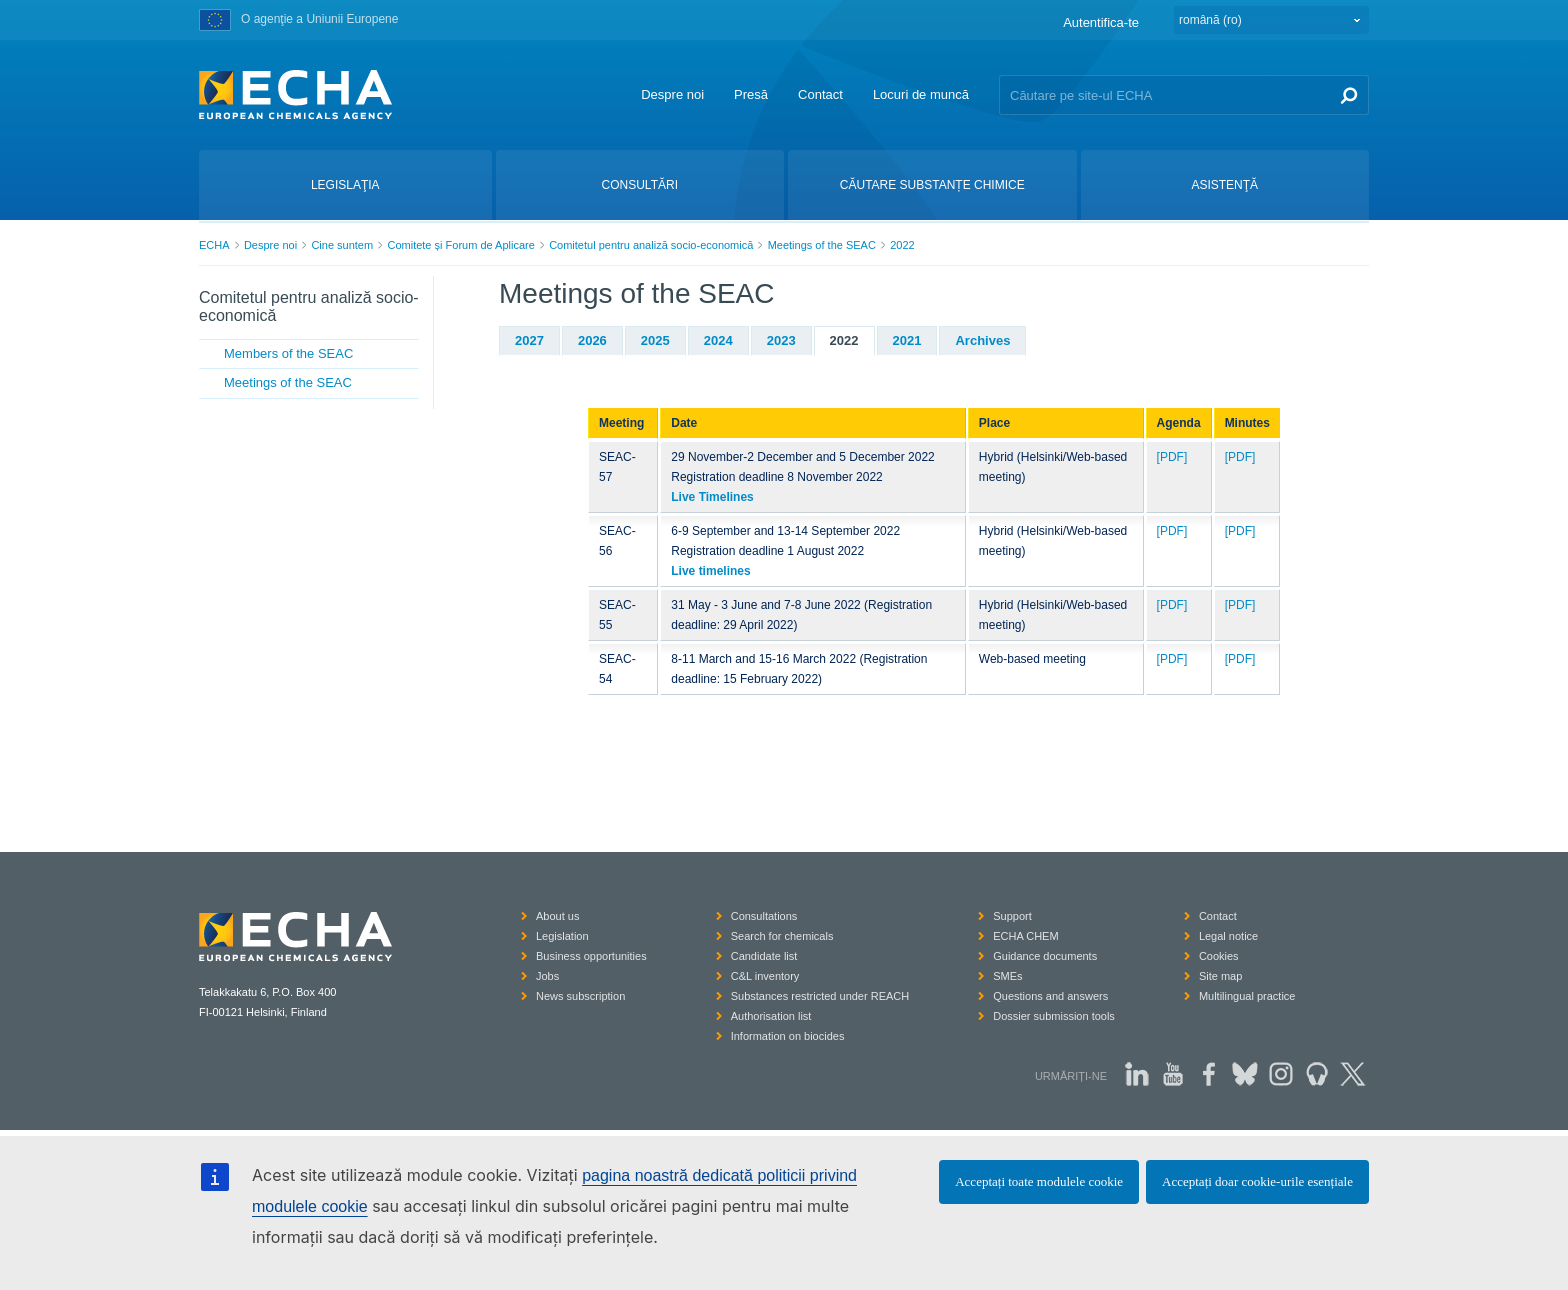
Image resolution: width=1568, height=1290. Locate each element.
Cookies (1219, 956)
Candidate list (764, 956)
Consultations (764, 916)
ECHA (214, 245)
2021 (907, 340)
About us (557, 916)
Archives (982, 340)
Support (1012, 916)
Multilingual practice (1247, 996)
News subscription (580, 996)
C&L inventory (765, 976)
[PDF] (1172, 457)
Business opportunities (591, 956)
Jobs (547, 976)
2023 (781, 340)
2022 (902, 245)
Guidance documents (1045, 956)
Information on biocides (788, 1036)
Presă (751, 94)
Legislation (562, 936)
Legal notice (1228, 936)
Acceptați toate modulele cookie (1039, 1181)
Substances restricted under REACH (820, 996)
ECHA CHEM (1025, 936)
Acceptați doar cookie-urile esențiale (1257, 1181)
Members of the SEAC (288, 353)
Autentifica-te (1101, 22)
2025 (655, 340)
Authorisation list (771, 1016)
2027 (529, 340)
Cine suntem (342, 245)
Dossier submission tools (1054, 1016)
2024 (718, 340)
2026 (592, 340)
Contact (820, 94)
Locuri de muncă (921, 94)
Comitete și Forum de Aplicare (460, 245)
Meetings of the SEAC (822, 245)
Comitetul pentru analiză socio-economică (651, 245)
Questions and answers (1050, 996)
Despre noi (672, 94)
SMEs (1007, 976)
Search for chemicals (782, 936)
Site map (1220, 976)
